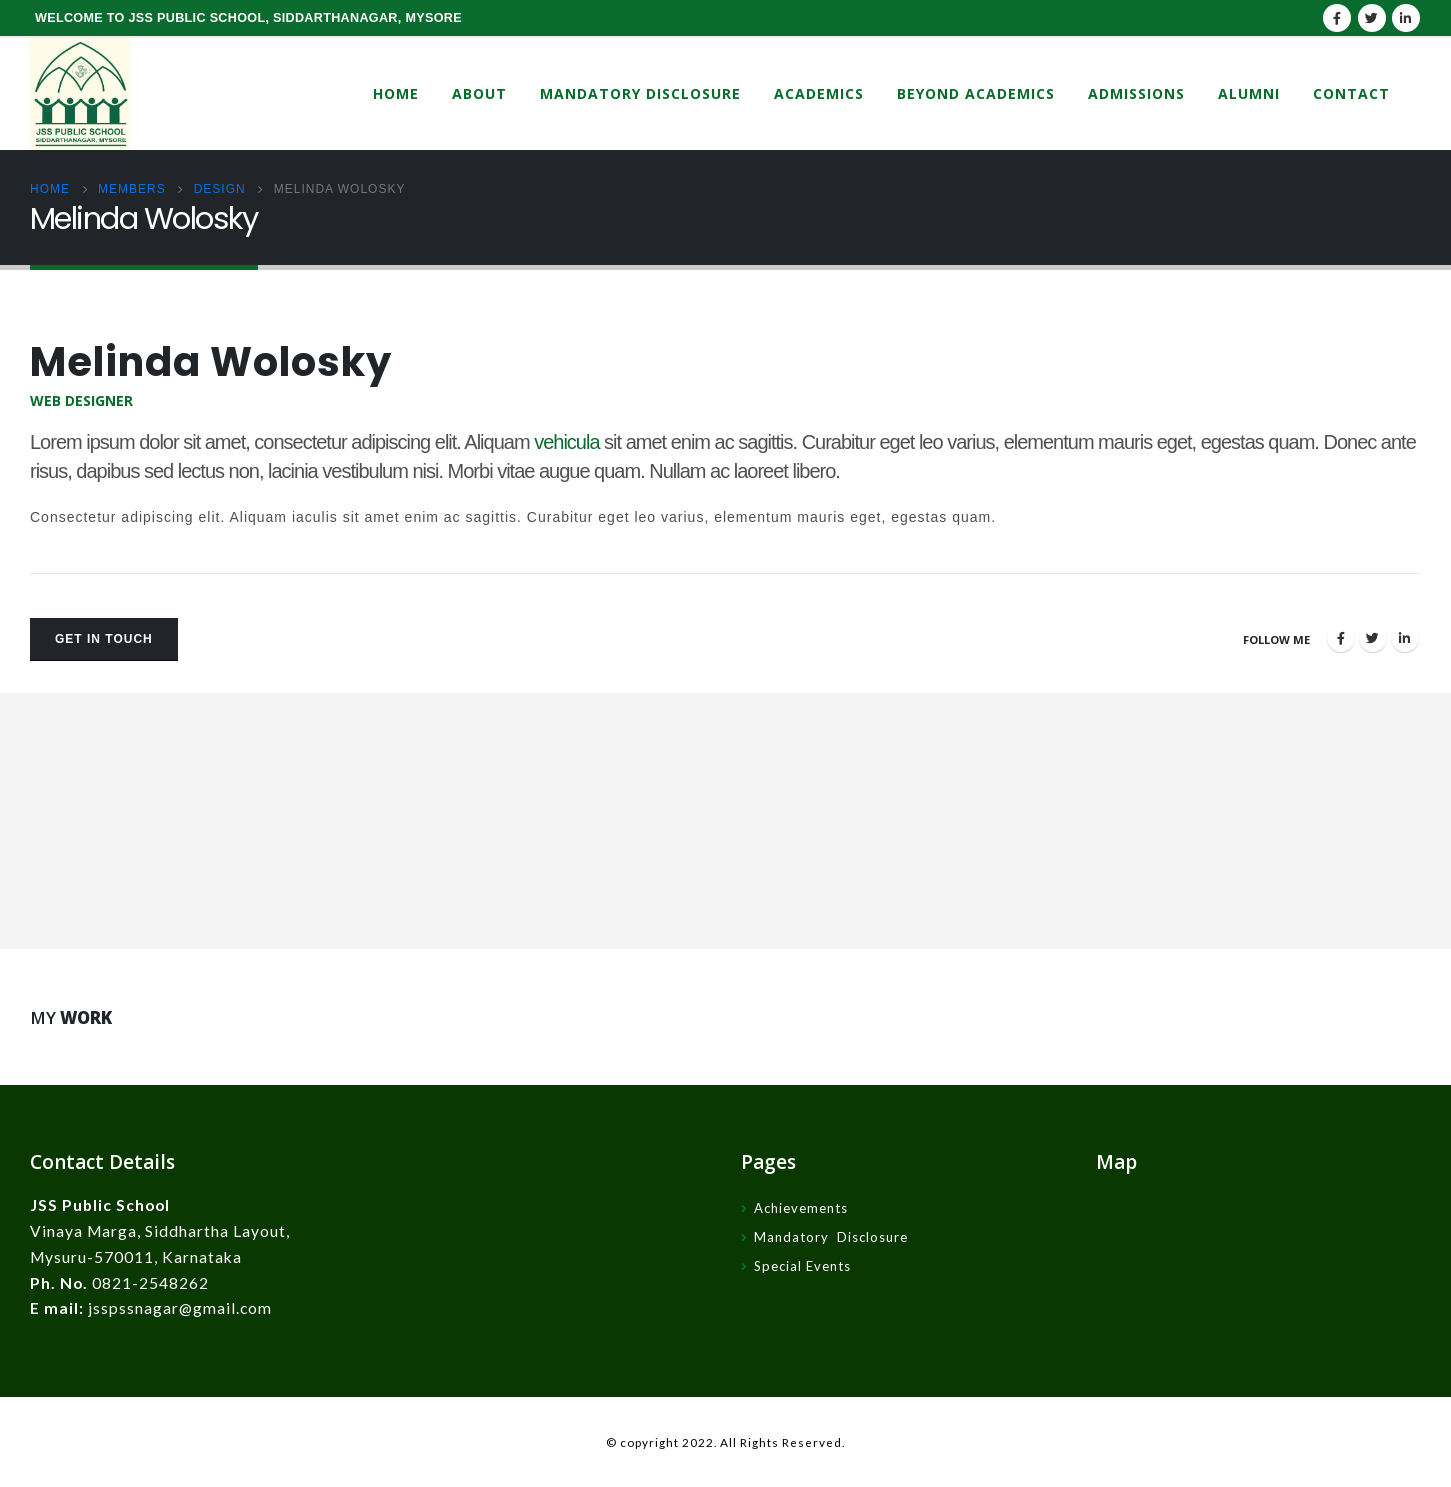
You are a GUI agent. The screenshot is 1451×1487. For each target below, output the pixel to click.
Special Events (802, 1266)
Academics (819, 93)
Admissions (1136, 93)
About (479, 93)
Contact (1351, 93)
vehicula (566, 442)
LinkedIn (1405, 638)
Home (396, 93)
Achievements (801, 1208)
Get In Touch (104, 639)
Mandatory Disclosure (640, 93)
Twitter (1373, 638)
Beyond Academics (976, 93)
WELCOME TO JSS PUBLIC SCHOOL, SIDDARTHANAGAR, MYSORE (248, 18)
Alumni (1249, 93)
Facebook (1341, 638)
